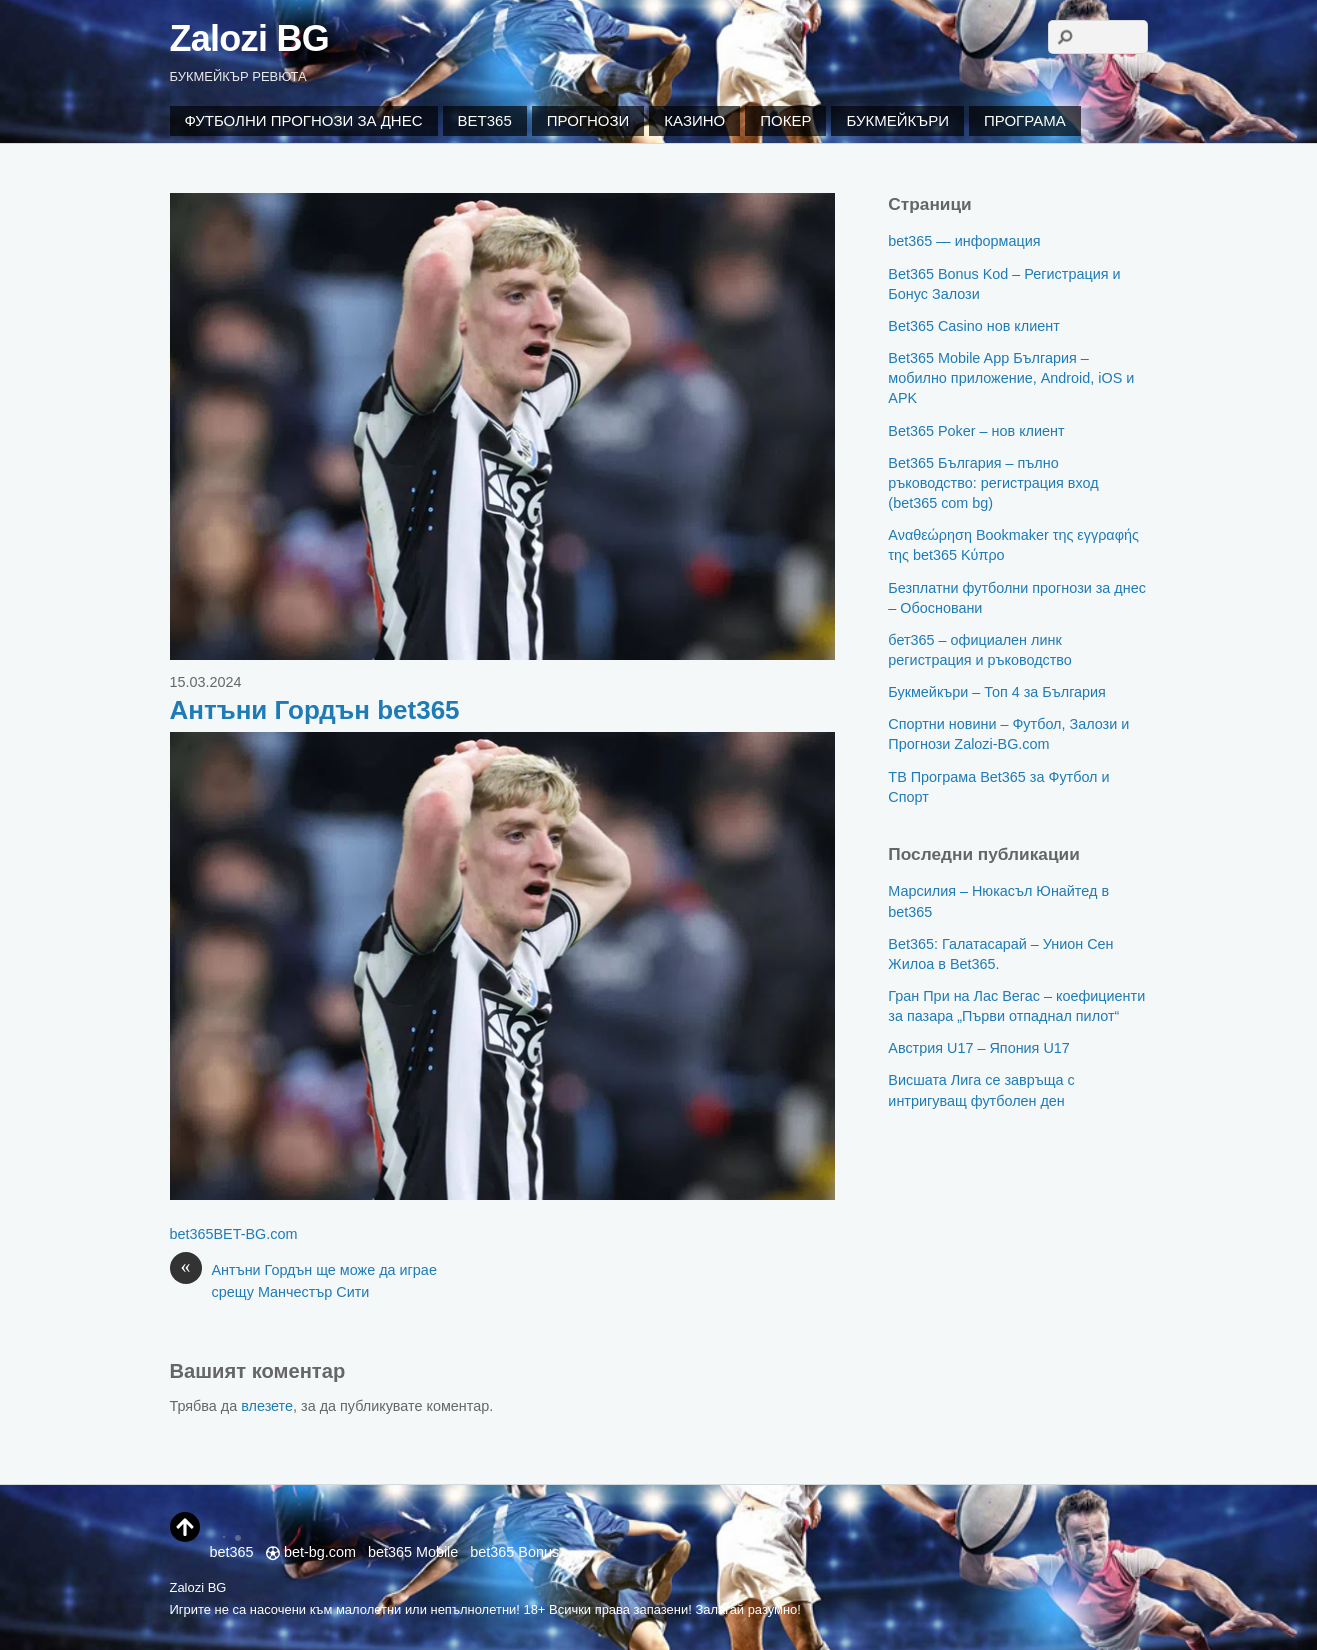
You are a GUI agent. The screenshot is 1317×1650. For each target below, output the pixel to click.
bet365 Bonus (514, 1552)
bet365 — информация (964, 241)
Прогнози (588, 120)
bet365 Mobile (413, 1552)
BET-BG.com (256, 1234)
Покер (785, 120)
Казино (694, 120)
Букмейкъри (897, 120)
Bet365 (485, 120)
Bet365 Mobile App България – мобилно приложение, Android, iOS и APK (1011, 378)
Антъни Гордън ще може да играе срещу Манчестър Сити (303, 1280)
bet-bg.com (311, 1552)
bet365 (192, 1234)
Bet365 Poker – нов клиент (976, 431)
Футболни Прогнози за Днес (304, 120)
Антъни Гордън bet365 (315, 710)
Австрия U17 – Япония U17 (978, 1048)
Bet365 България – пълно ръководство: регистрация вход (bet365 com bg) (993, 483)
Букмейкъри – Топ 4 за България (997, 692)
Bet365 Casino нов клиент (973, 326)
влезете (267, 1406)
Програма (1025, 120)
